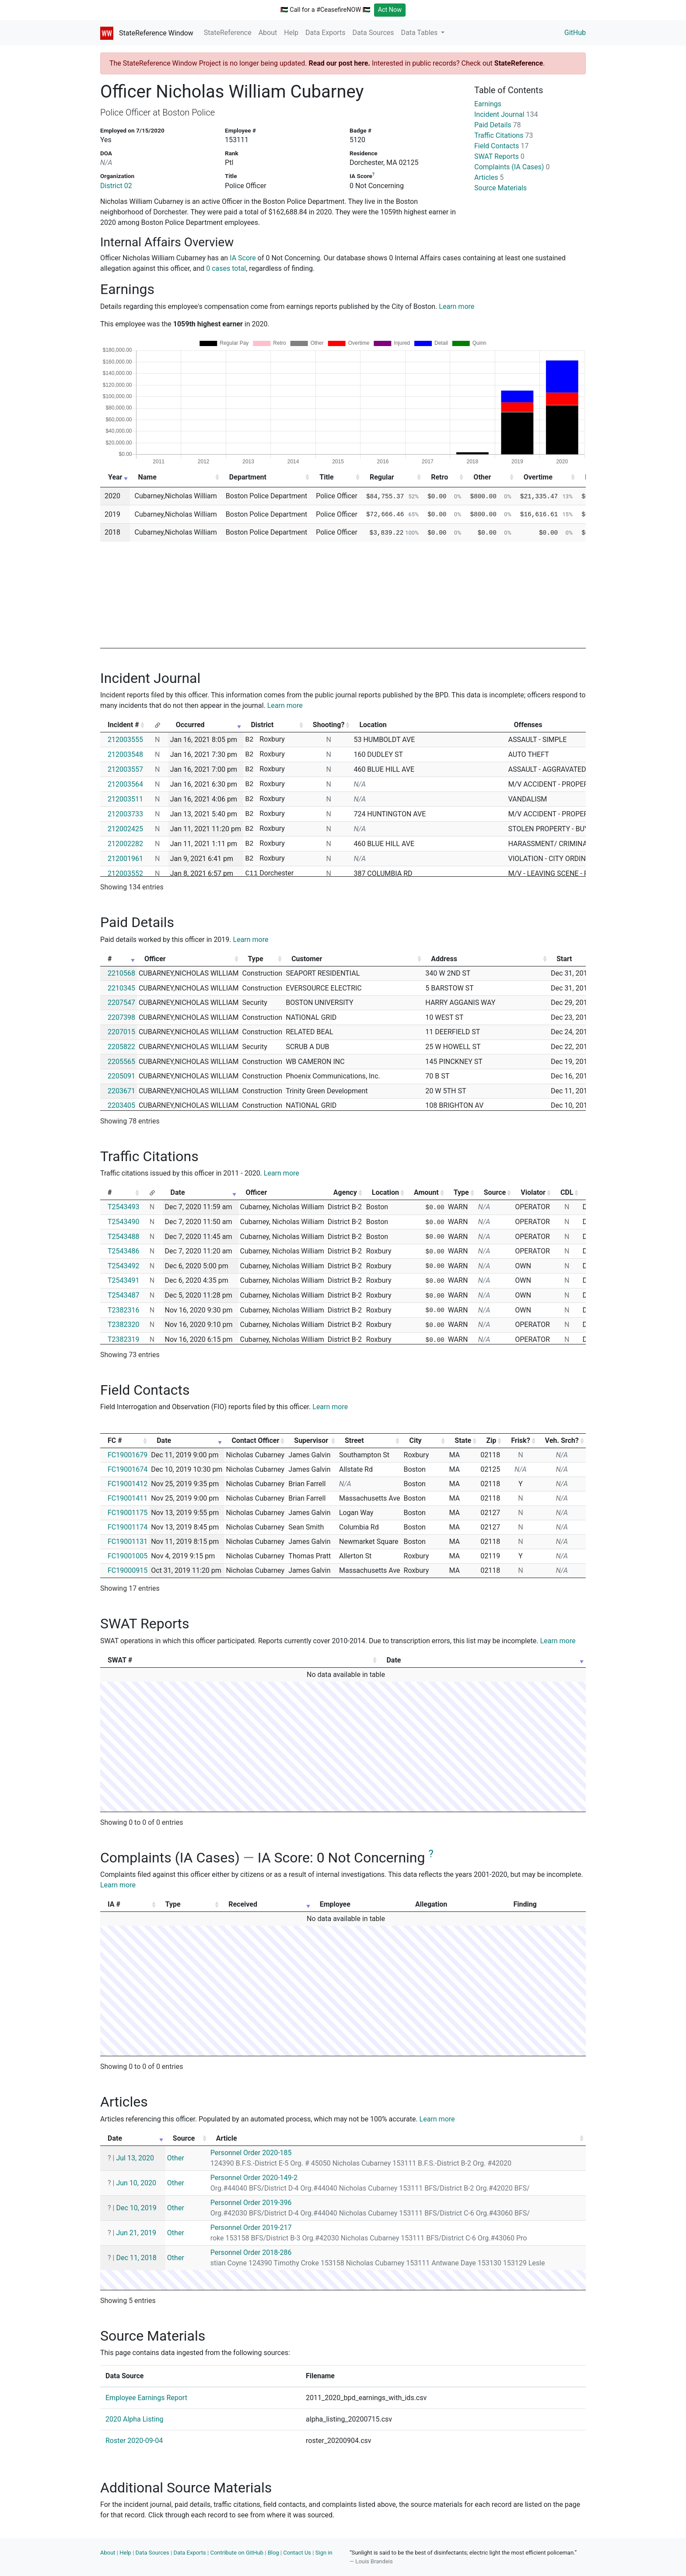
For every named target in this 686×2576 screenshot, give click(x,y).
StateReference (228, 32)
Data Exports (325, 32)
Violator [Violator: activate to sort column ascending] (533, 1192)
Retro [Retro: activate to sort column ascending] (439, 477)
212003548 (125, 754)
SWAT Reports (499, 156)
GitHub (575, 32)
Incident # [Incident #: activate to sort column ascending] (123, 725)
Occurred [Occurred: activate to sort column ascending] (190, 725)
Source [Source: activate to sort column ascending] (495, 1192)
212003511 (125, 799)
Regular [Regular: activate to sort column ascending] (382, 477)
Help (291, 32)
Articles (489, 177)
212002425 (125, 829)
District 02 (116, 186)
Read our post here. (339, 63)
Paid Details (497, 125)
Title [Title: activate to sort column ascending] (326, 477)
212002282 (125, 844)
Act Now (390, 10)
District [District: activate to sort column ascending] (262, 725)
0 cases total (226, 268)
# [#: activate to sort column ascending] (110, 959)
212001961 (125, 858)
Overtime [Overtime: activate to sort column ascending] (538, 477)
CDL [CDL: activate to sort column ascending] (567, 1192)
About (268, 32)
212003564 (125, 784)
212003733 (125, 814)
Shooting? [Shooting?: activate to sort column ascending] (329, 725)
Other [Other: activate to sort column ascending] (482, 477)
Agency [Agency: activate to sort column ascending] (345, 1192)
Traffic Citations (503, 135)
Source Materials (500, 188)
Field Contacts (501, 146)
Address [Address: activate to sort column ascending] (444, 959)
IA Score (243, 258)
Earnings (487, 104)
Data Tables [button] (420, 32)
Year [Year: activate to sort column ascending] (115, 477)
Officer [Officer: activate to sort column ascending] (155, 959)
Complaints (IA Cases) (512, 167)
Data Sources (373, 32)
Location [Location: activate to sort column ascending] (385, 1192)
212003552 (125, 873)
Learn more (456, 306)
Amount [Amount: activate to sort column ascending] (426, 1192)
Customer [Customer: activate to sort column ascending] (306, 959)
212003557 (125, 769)
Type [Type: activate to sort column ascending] (255, 959)
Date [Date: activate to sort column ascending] (178, 1192)
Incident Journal (506, 114)
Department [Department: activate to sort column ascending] (247, 477)
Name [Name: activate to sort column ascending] (147, 477)
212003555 (125, 739)
